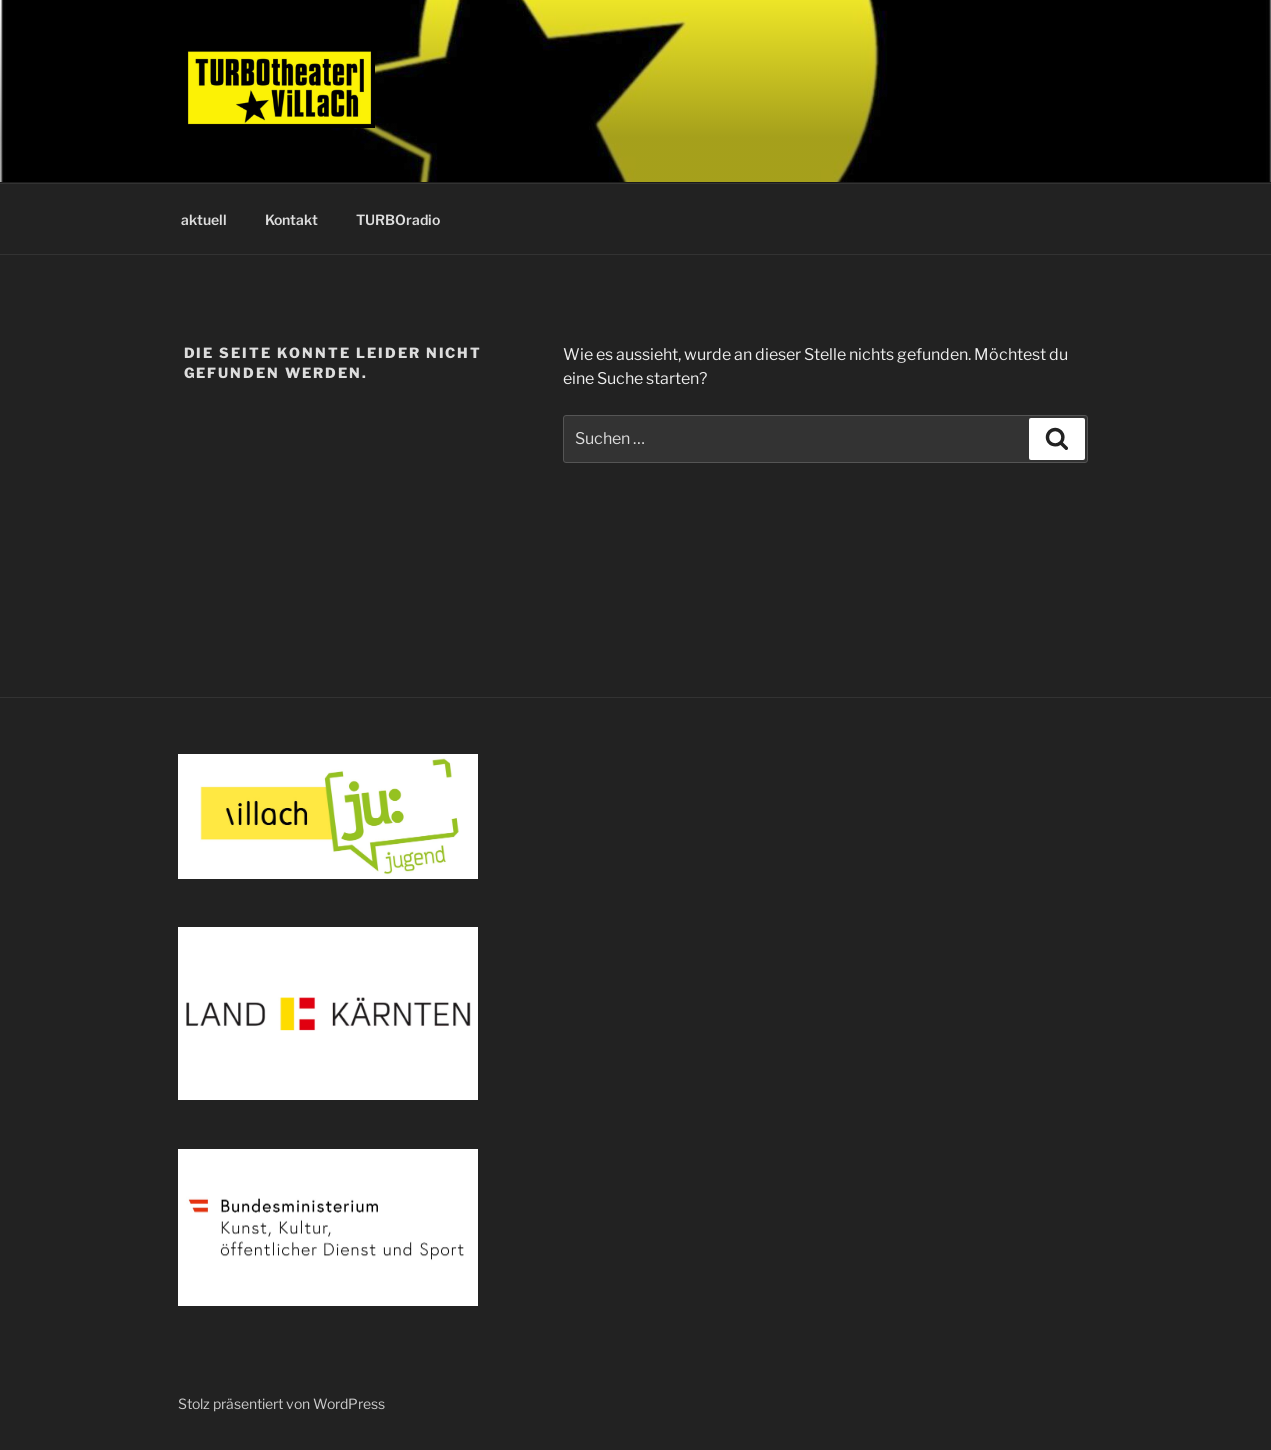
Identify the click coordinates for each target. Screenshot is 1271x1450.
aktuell (204, 219)
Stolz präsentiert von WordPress (281, 1403)
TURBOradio (398, 219)
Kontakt (291, 219)
